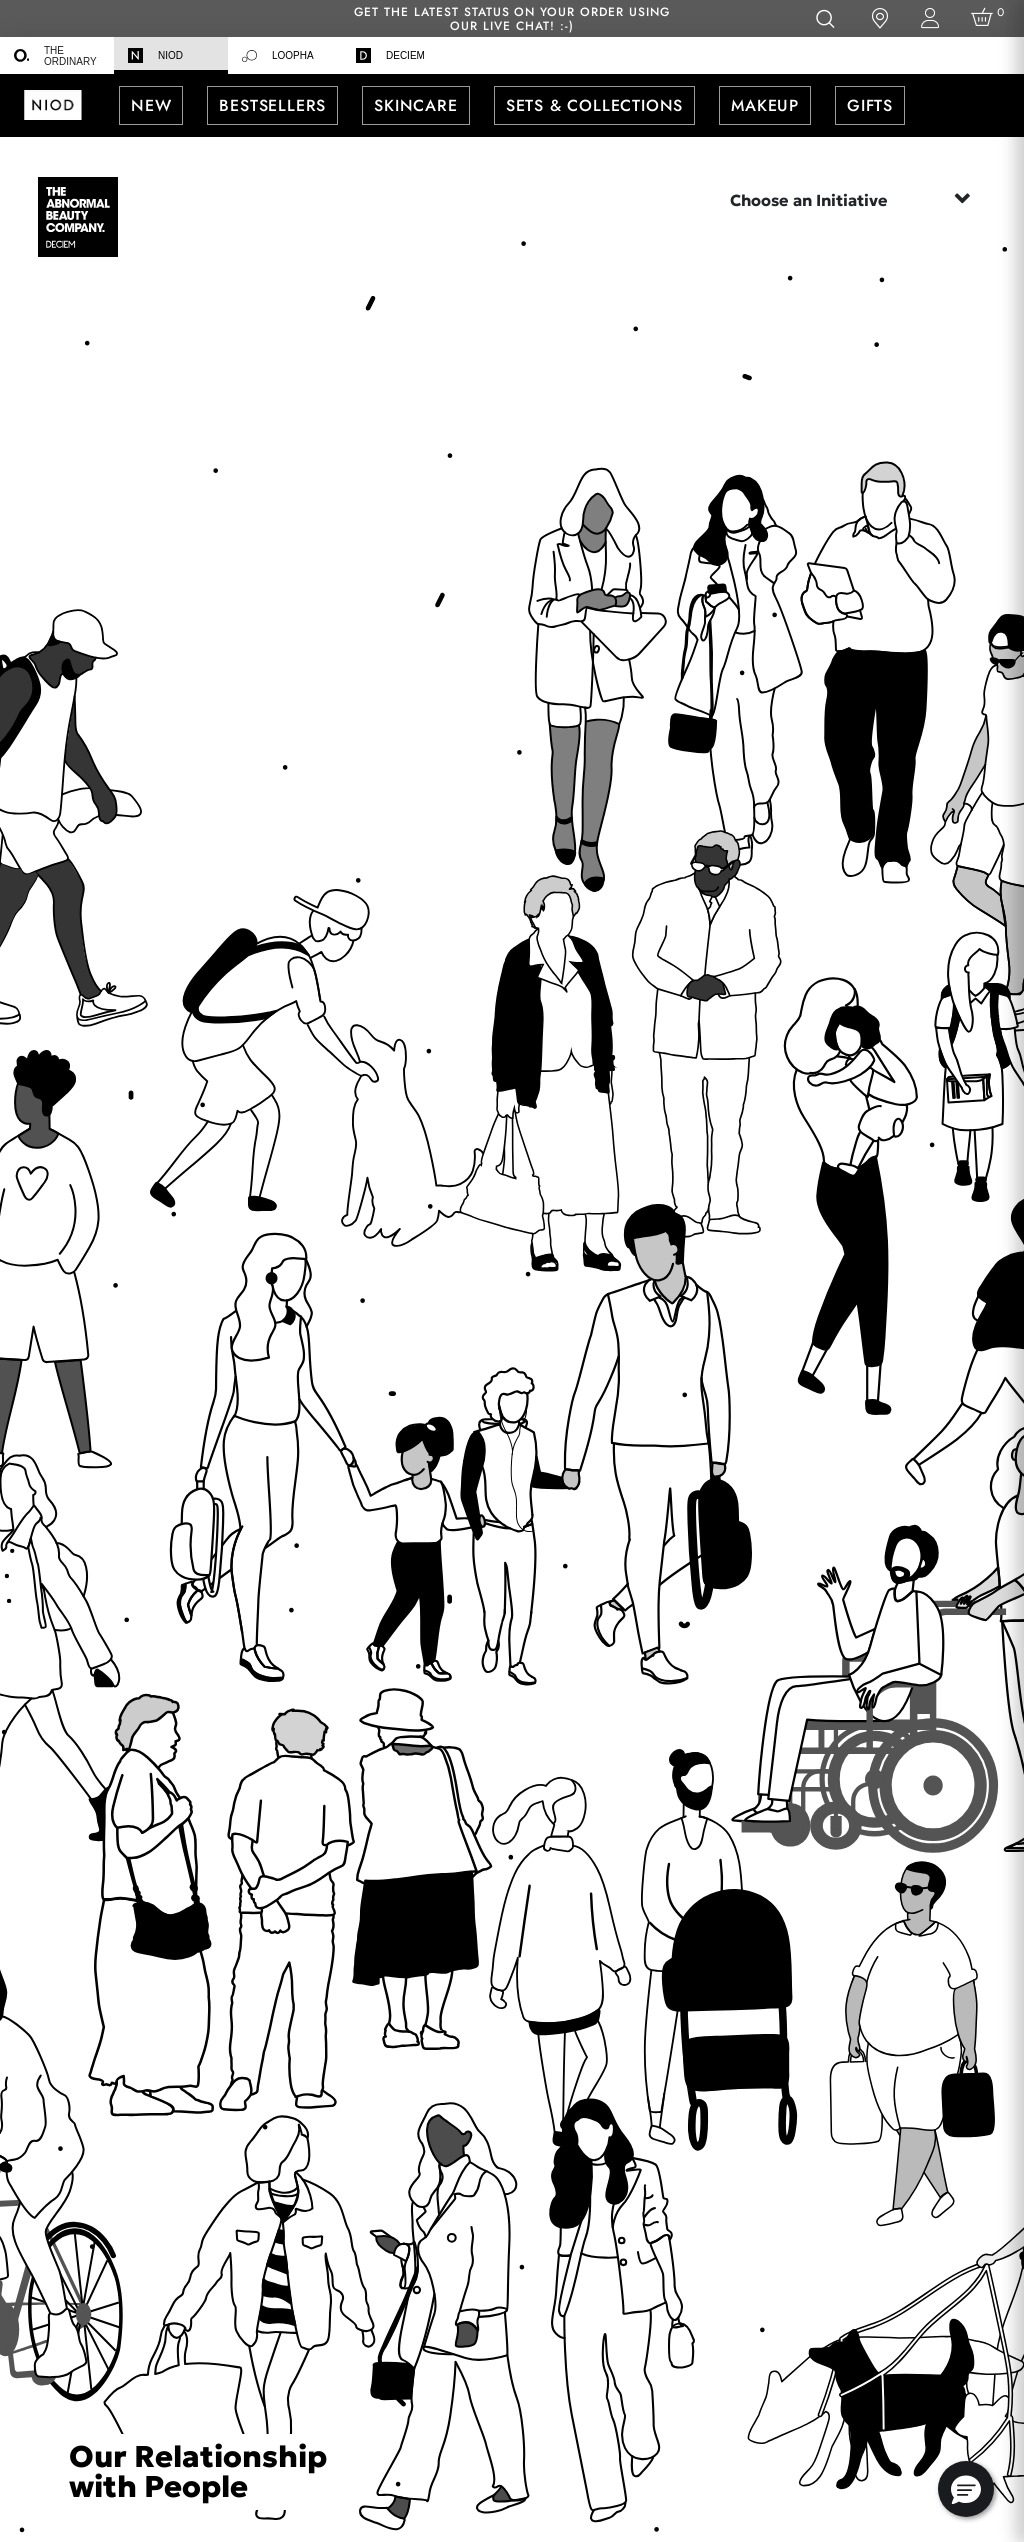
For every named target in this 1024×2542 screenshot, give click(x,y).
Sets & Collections (594, 105)
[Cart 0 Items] (985, 18)
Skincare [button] (415, 105)
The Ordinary (55, 56)
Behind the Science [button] (512, 168)
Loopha (278, 56)
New (151, 105)
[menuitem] (57, 55)
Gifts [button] (870, 105)
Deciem (390, 55)
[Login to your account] (930, 18)
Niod (155, 55)
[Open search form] (824, 18)
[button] (966, 2489)
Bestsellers (272, 105)
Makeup (765, 105)
